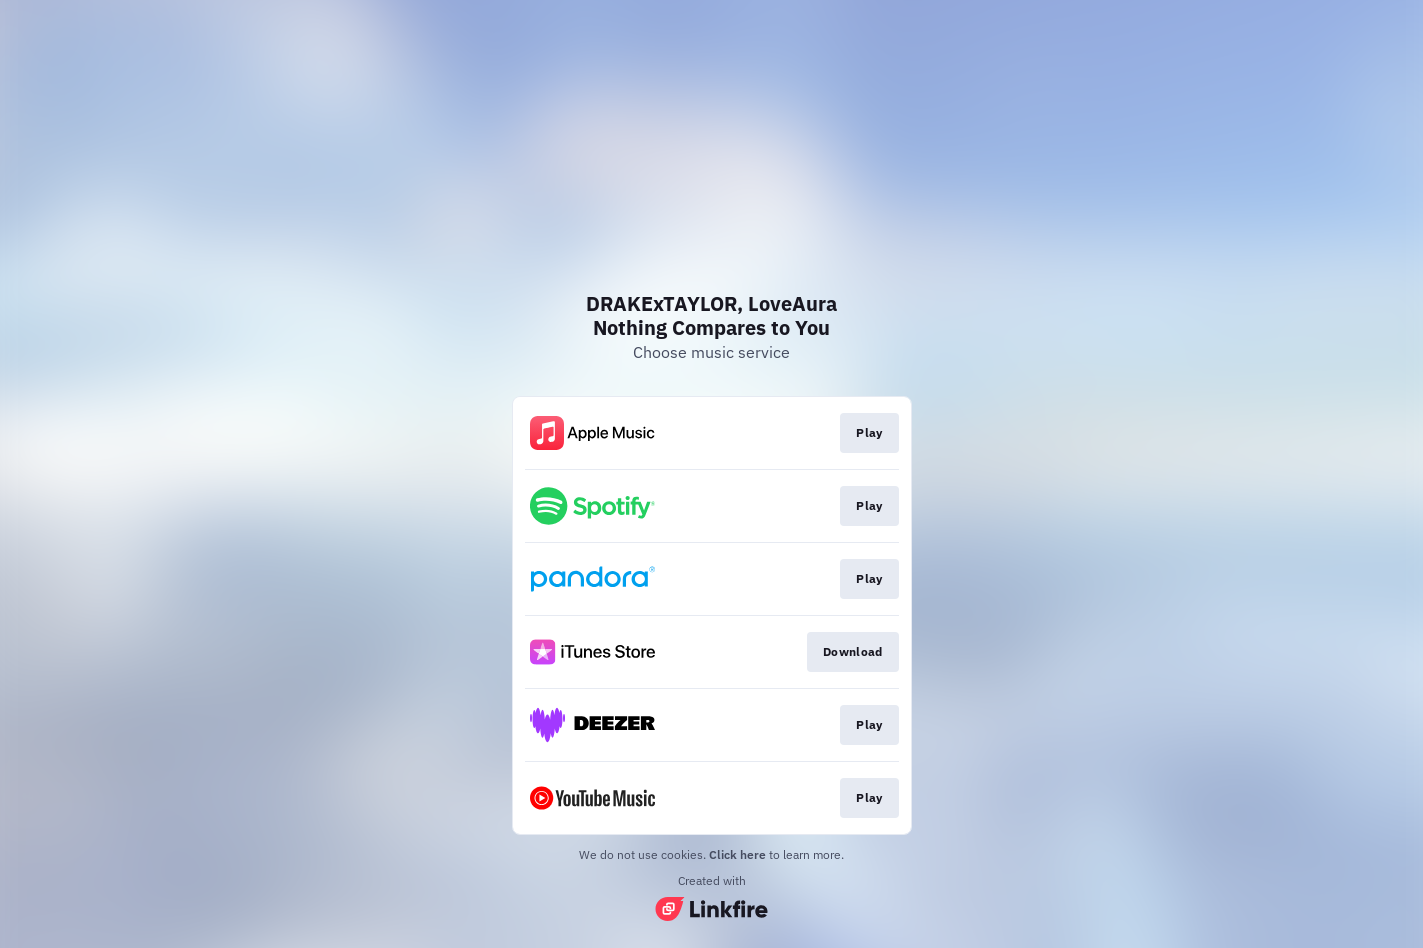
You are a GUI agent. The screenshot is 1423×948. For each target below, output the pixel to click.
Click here (737, 854)
